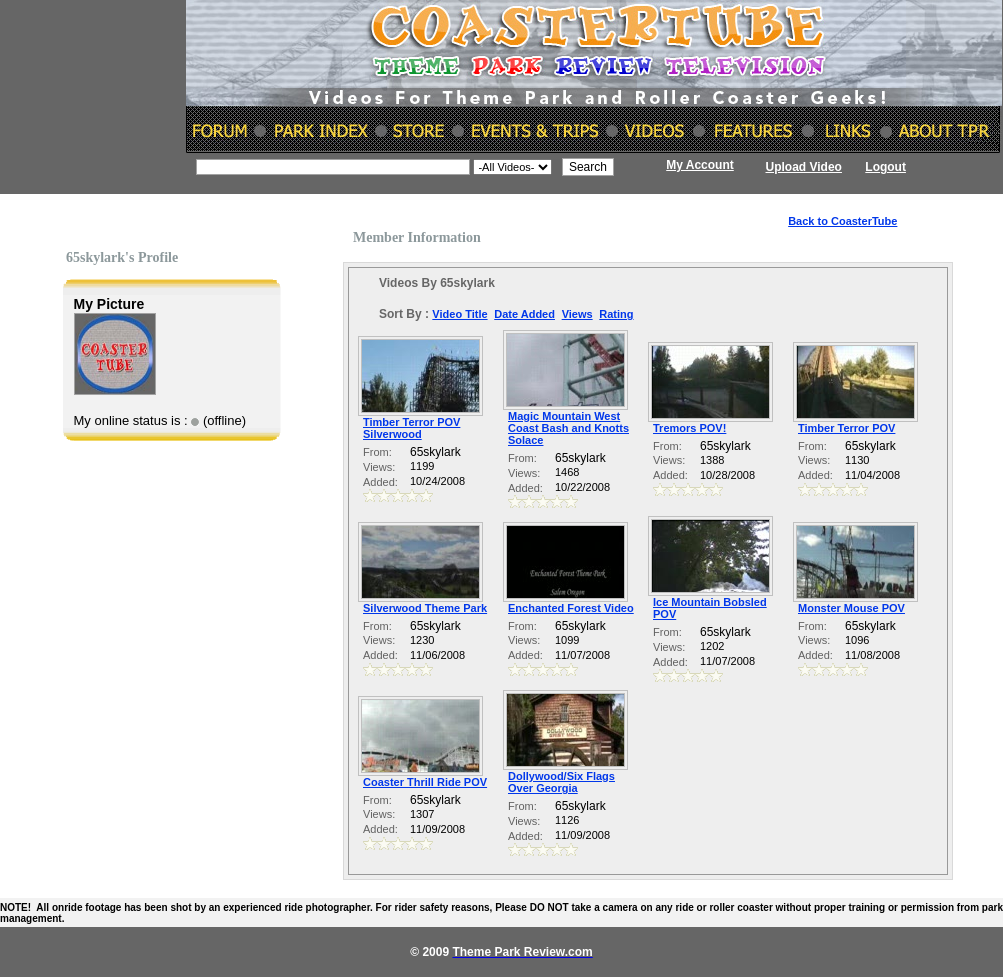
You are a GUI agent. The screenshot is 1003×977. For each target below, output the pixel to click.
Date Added (524, 314)
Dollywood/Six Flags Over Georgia (561, 782)
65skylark (435, 452)
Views (577, 314)
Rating (616, 314)
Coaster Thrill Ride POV (425, 782)
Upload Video (804, 167)
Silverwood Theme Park (425, 608)
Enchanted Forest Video (571, 608)
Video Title (459, 314)
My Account (700, 165)
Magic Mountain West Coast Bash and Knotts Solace (568, 428)
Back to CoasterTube (842, 221)
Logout (885, 167)
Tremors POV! (689, 428)
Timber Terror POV (846, 428)
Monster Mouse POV (851, 608)
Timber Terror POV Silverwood (411, 428)
